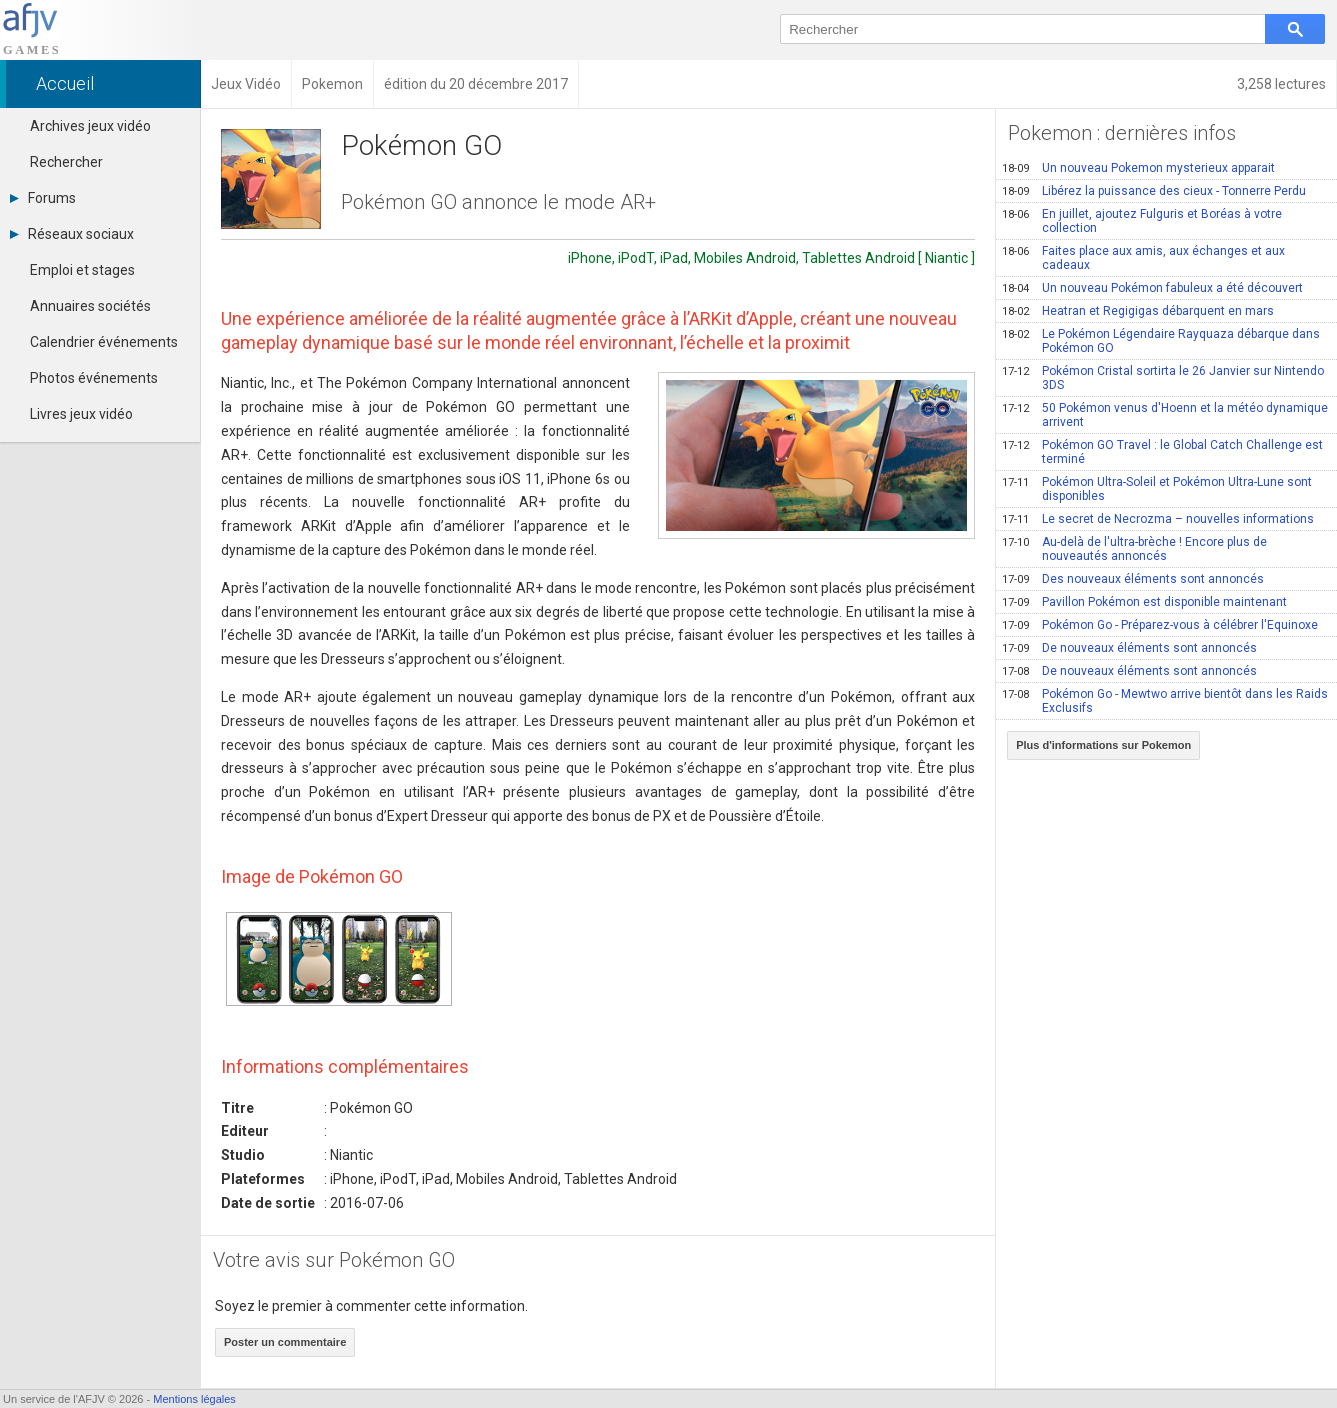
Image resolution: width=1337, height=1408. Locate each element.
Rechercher (66, 162)
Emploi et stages (82, 270)
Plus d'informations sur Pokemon (1103, 745)
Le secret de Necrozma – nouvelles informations (1158, 519)
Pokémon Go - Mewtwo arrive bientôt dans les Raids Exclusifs (1165, 701)
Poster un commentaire (285, 1342)
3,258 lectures (1281, 84)
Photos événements (94, 378)
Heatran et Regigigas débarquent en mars (1138, 311)
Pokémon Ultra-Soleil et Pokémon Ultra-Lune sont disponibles (1157, 489)
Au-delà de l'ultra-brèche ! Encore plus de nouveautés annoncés (1134, 549)
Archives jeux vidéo (90, 126)
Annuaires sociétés (90, 306)
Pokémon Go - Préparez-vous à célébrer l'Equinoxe (1160, 625)
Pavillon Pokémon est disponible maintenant (1144, 602)
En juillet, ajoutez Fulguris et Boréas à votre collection (1142, 221)
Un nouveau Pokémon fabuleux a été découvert (1152, 288)
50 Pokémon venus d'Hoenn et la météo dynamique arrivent (1165, 415)
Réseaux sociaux (72, 234)
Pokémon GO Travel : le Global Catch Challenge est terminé (1162, 452)
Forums (43, 198)
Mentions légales (194, 1399)
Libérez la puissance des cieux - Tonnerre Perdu (1154, 191)
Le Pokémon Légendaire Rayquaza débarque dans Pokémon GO (1161, 341)
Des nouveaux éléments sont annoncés (1133, 579)
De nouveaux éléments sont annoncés (1129, 648)
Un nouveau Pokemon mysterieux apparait (1138, 168)
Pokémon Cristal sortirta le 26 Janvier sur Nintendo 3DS (1163, 378)
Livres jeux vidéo (81, 414)
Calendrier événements (104, 342)
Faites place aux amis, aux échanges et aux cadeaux (1143, 258)
